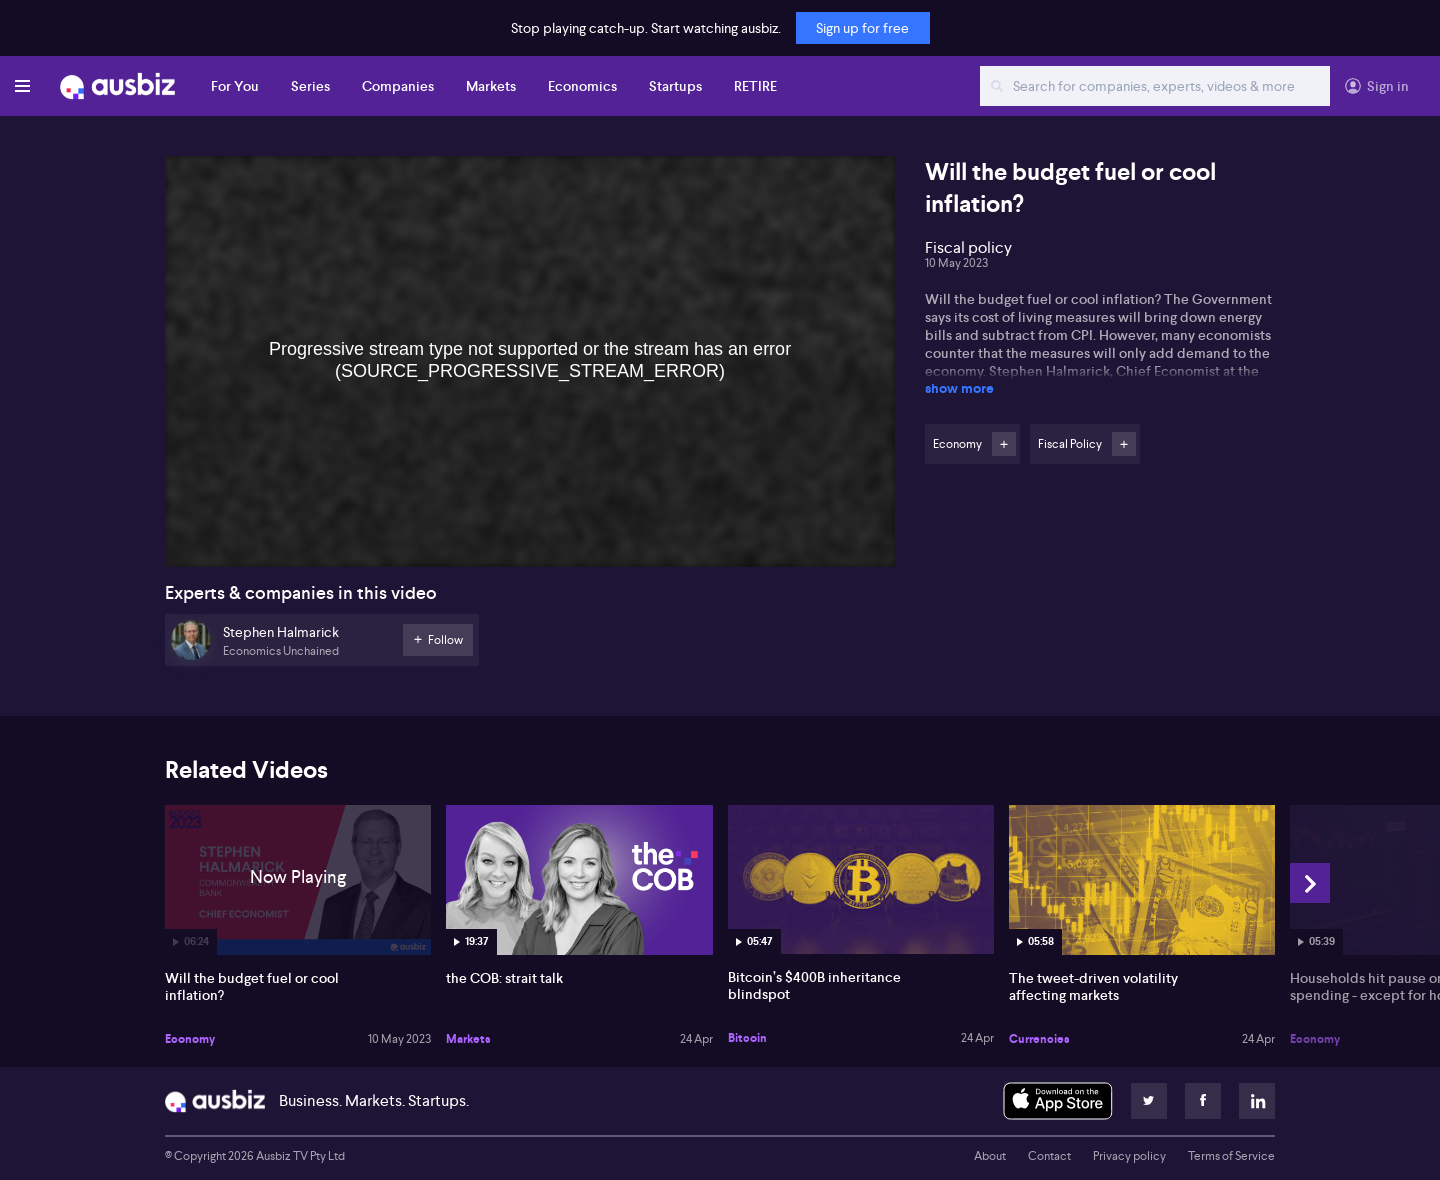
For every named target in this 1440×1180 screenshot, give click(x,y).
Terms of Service (1231, 1156)
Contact (1049, 1156)
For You (235, 86)
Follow (1004, 444)
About (990, 1156)
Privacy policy (1129, 1156)
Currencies (1039, 1039)
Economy (190, 1039)
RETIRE (755, 86)
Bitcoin (747, 1038)
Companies (398, 86)
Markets (491, 86)
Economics (582, 86)
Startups (675, 86)
